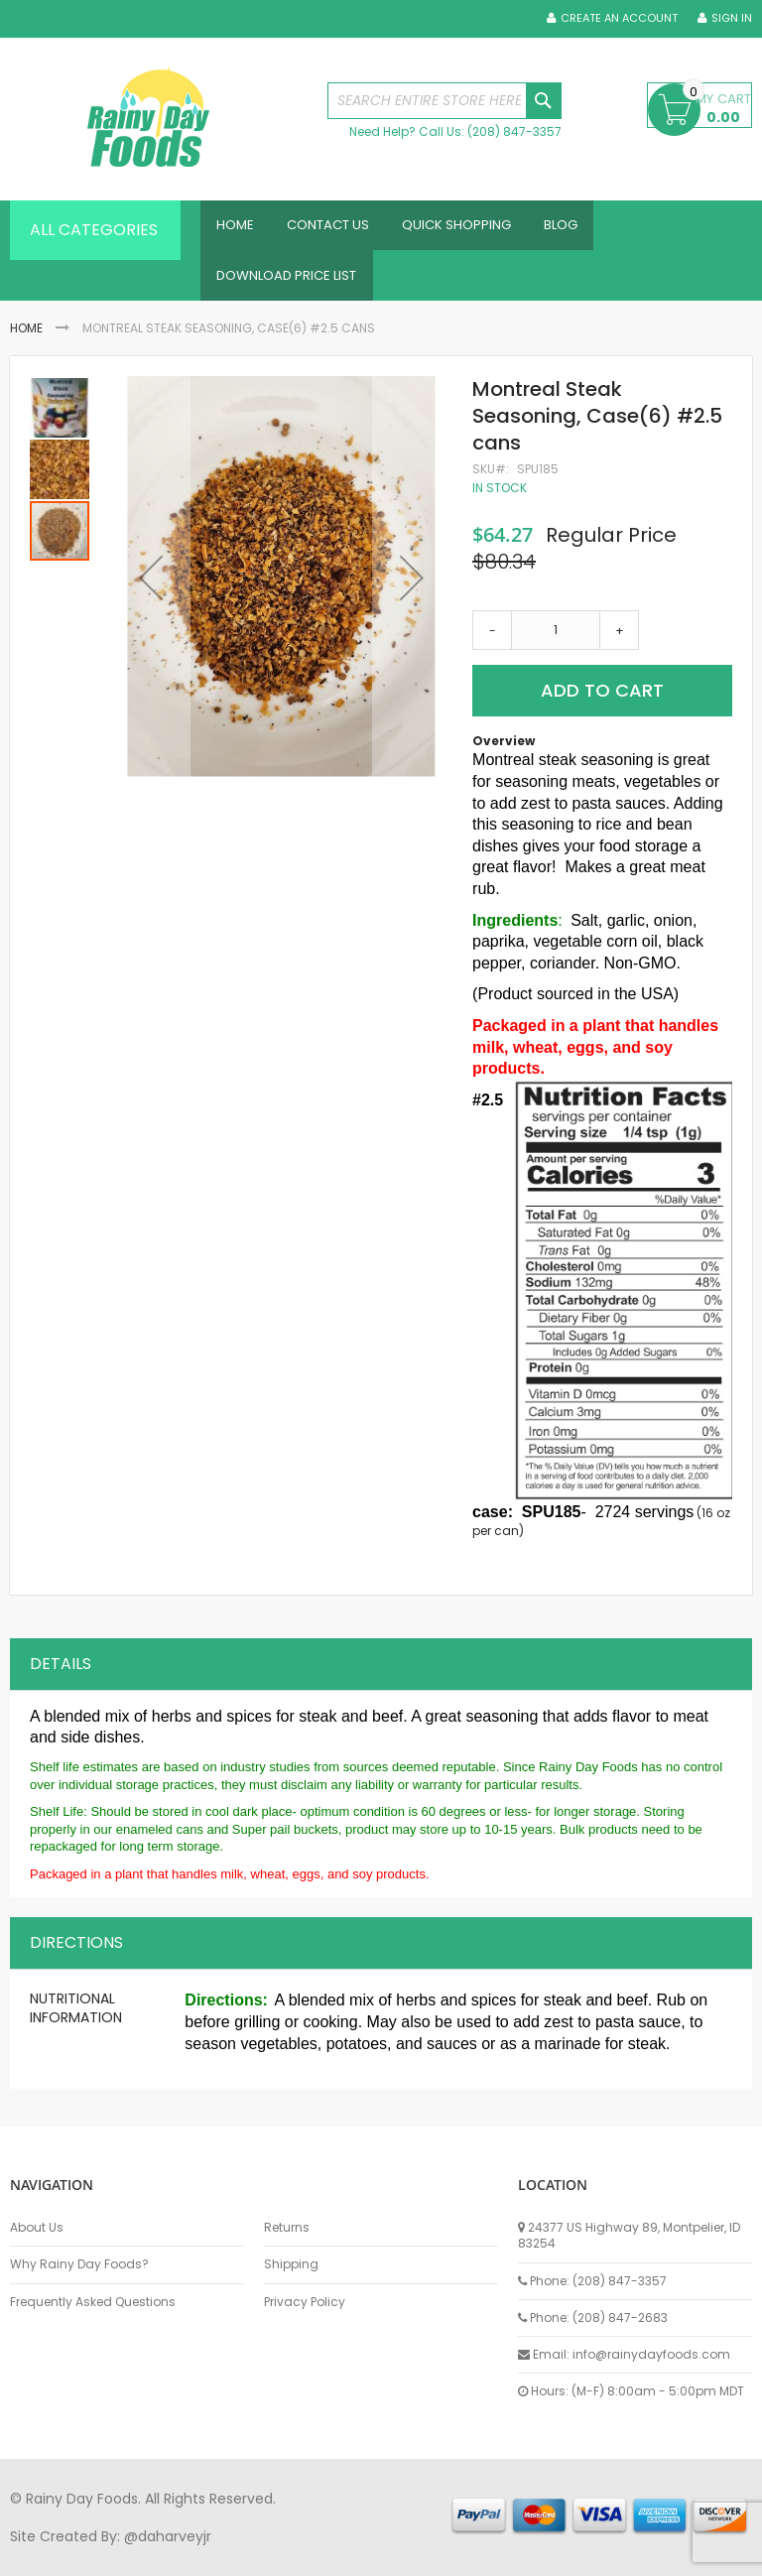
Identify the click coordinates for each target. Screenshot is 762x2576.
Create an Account (619, 18)
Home (26, 338)
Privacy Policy (304, 2302)
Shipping (291, 2264)
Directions (76, 1952)
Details (60, 1673)
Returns (287, 2228)
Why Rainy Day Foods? (79, 2264)
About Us (37, 2228)
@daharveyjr (167, 2536)
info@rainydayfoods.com (651, 2354)
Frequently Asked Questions (93, 2302)
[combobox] (444, 100)
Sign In (731, 18)
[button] (150, 589)
